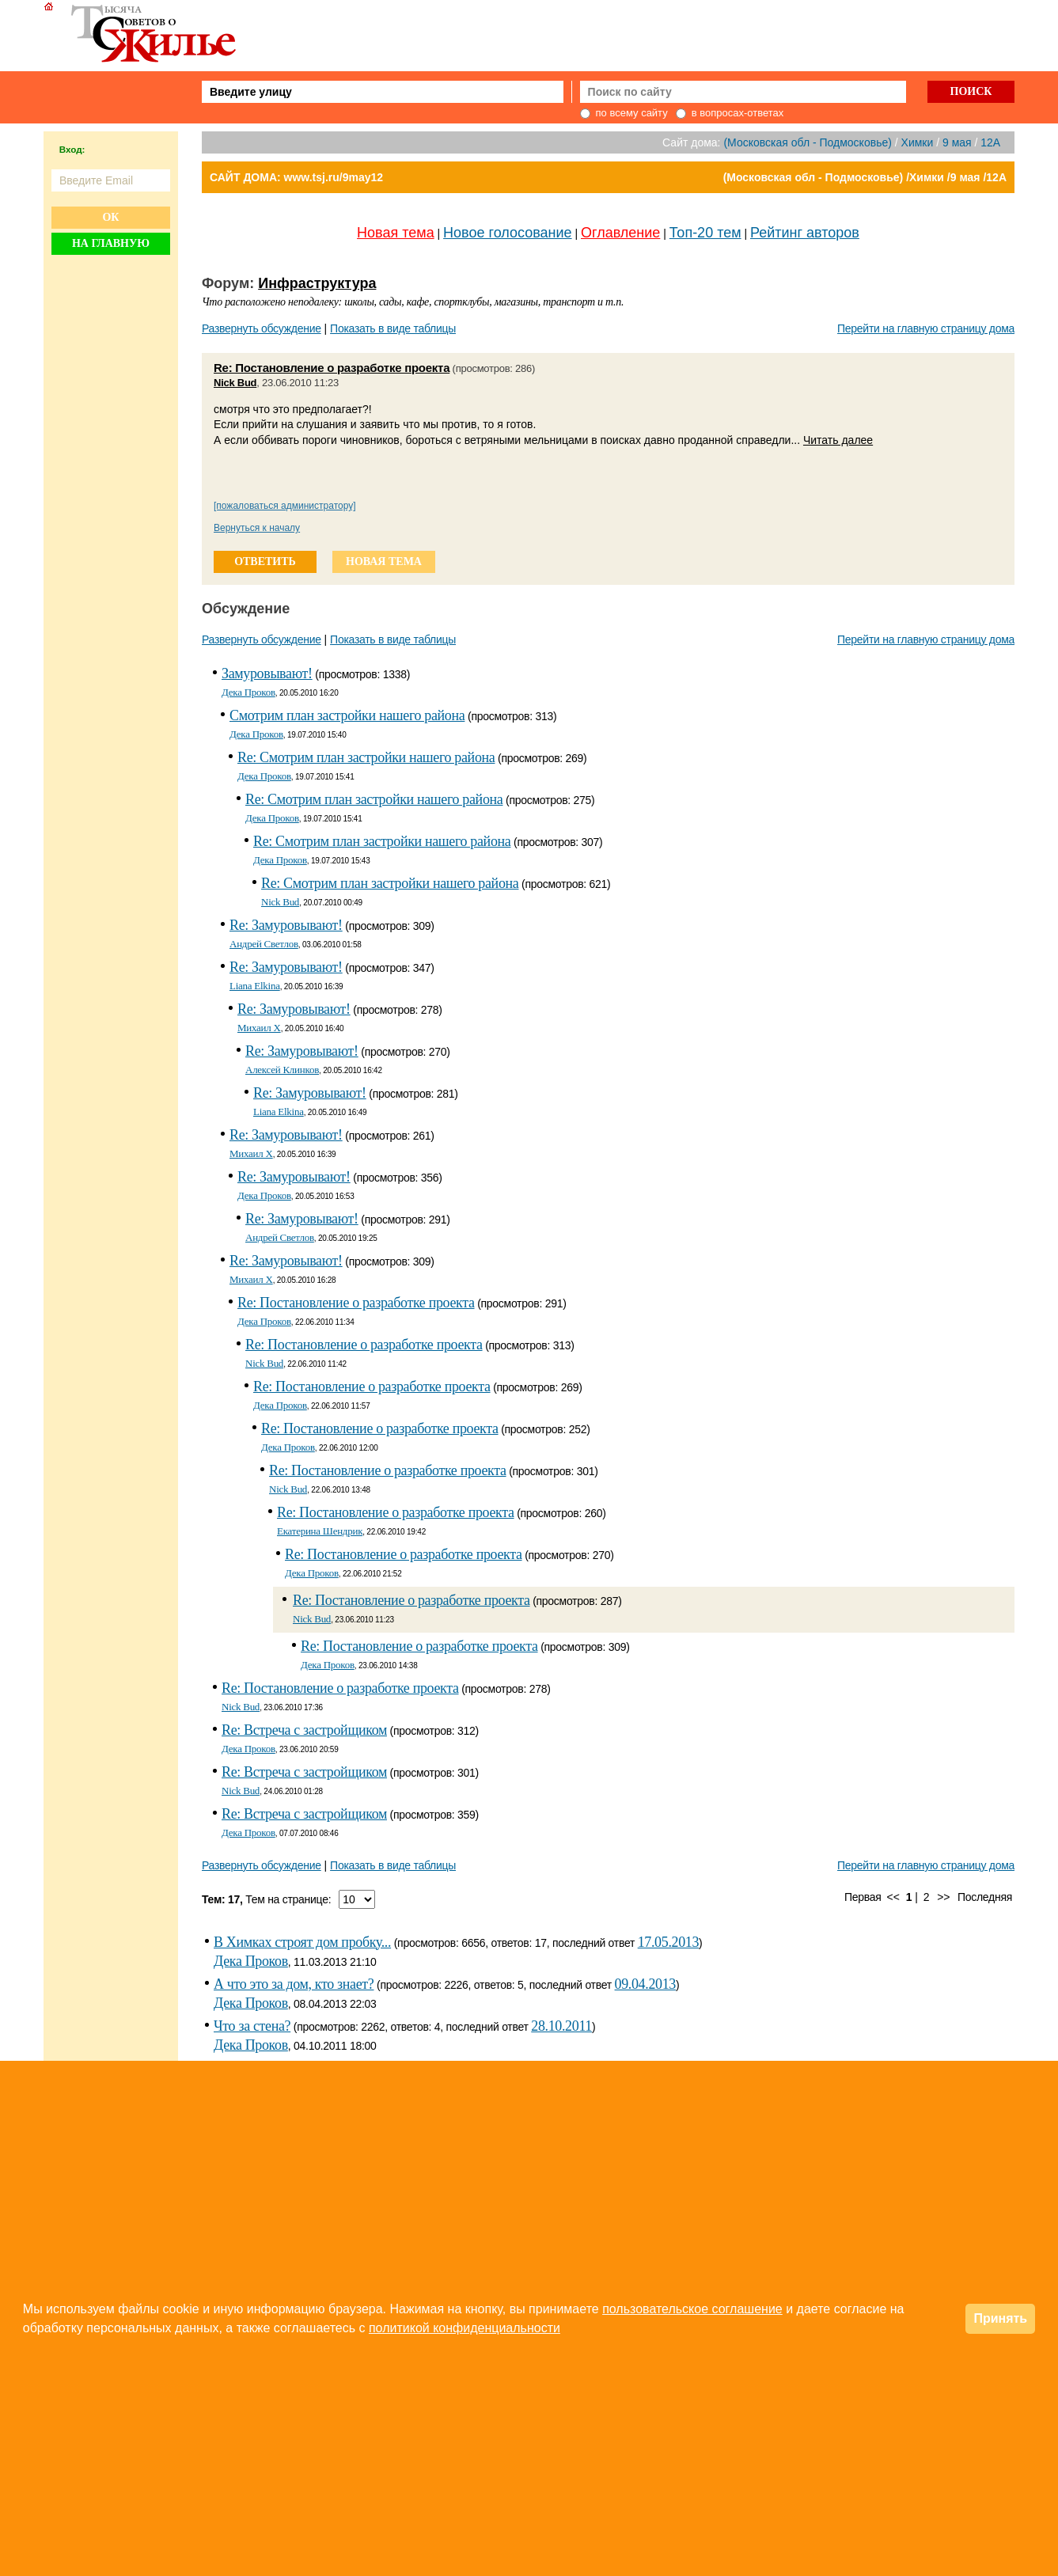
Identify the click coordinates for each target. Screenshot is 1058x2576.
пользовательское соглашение (692, 2309)
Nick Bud (235, 383)
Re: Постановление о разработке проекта (331, 367)
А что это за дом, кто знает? (294, 1984)
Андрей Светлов (263, 944)
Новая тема (395, 233)
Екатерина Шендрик (319, 1531)
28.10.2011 (561, 2026)
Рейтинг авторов (804, 233)
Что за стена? (252, 2026)
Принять (1000, 2318)
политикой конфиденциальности (464, 2328)
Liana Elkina (254, 986)
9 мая (957, 142)
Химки (917, 142)
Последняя (985, 1897)
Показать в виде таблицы (393, 328)
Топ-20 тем (705, 233)
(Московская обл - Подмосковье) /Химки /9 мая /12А (865, 177)
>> (943, 1897)
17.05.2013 (668, 1942)
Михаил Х (259, 1028)
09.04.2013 (645, 1984)
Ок (110, 217)
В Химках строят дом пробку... (302, 1942)
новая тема (384, 561)
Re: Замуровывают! (286, 925)
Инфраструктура (317, 283)
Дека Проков (248, 692)
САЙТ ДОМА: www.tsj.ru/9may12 (296, 177)
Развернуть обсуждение (261, 328)
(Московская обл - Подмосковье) (807, 142)
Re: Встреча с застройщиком (304, 1730)
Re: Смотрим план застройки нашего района (366, 757)
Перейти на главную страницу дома (925, 328)
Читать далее (838, 440)
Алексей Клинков (282, 1070)
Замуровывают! (267, 673)
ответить (265, 561)
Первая (863, 1897)
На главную (111, 243)
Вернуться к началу (257, 527)
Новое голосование (507, 233)
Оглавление (620, 233)
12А (990, 142)
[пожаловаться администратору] (285, 505)
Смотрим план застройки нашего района (347, 715)
